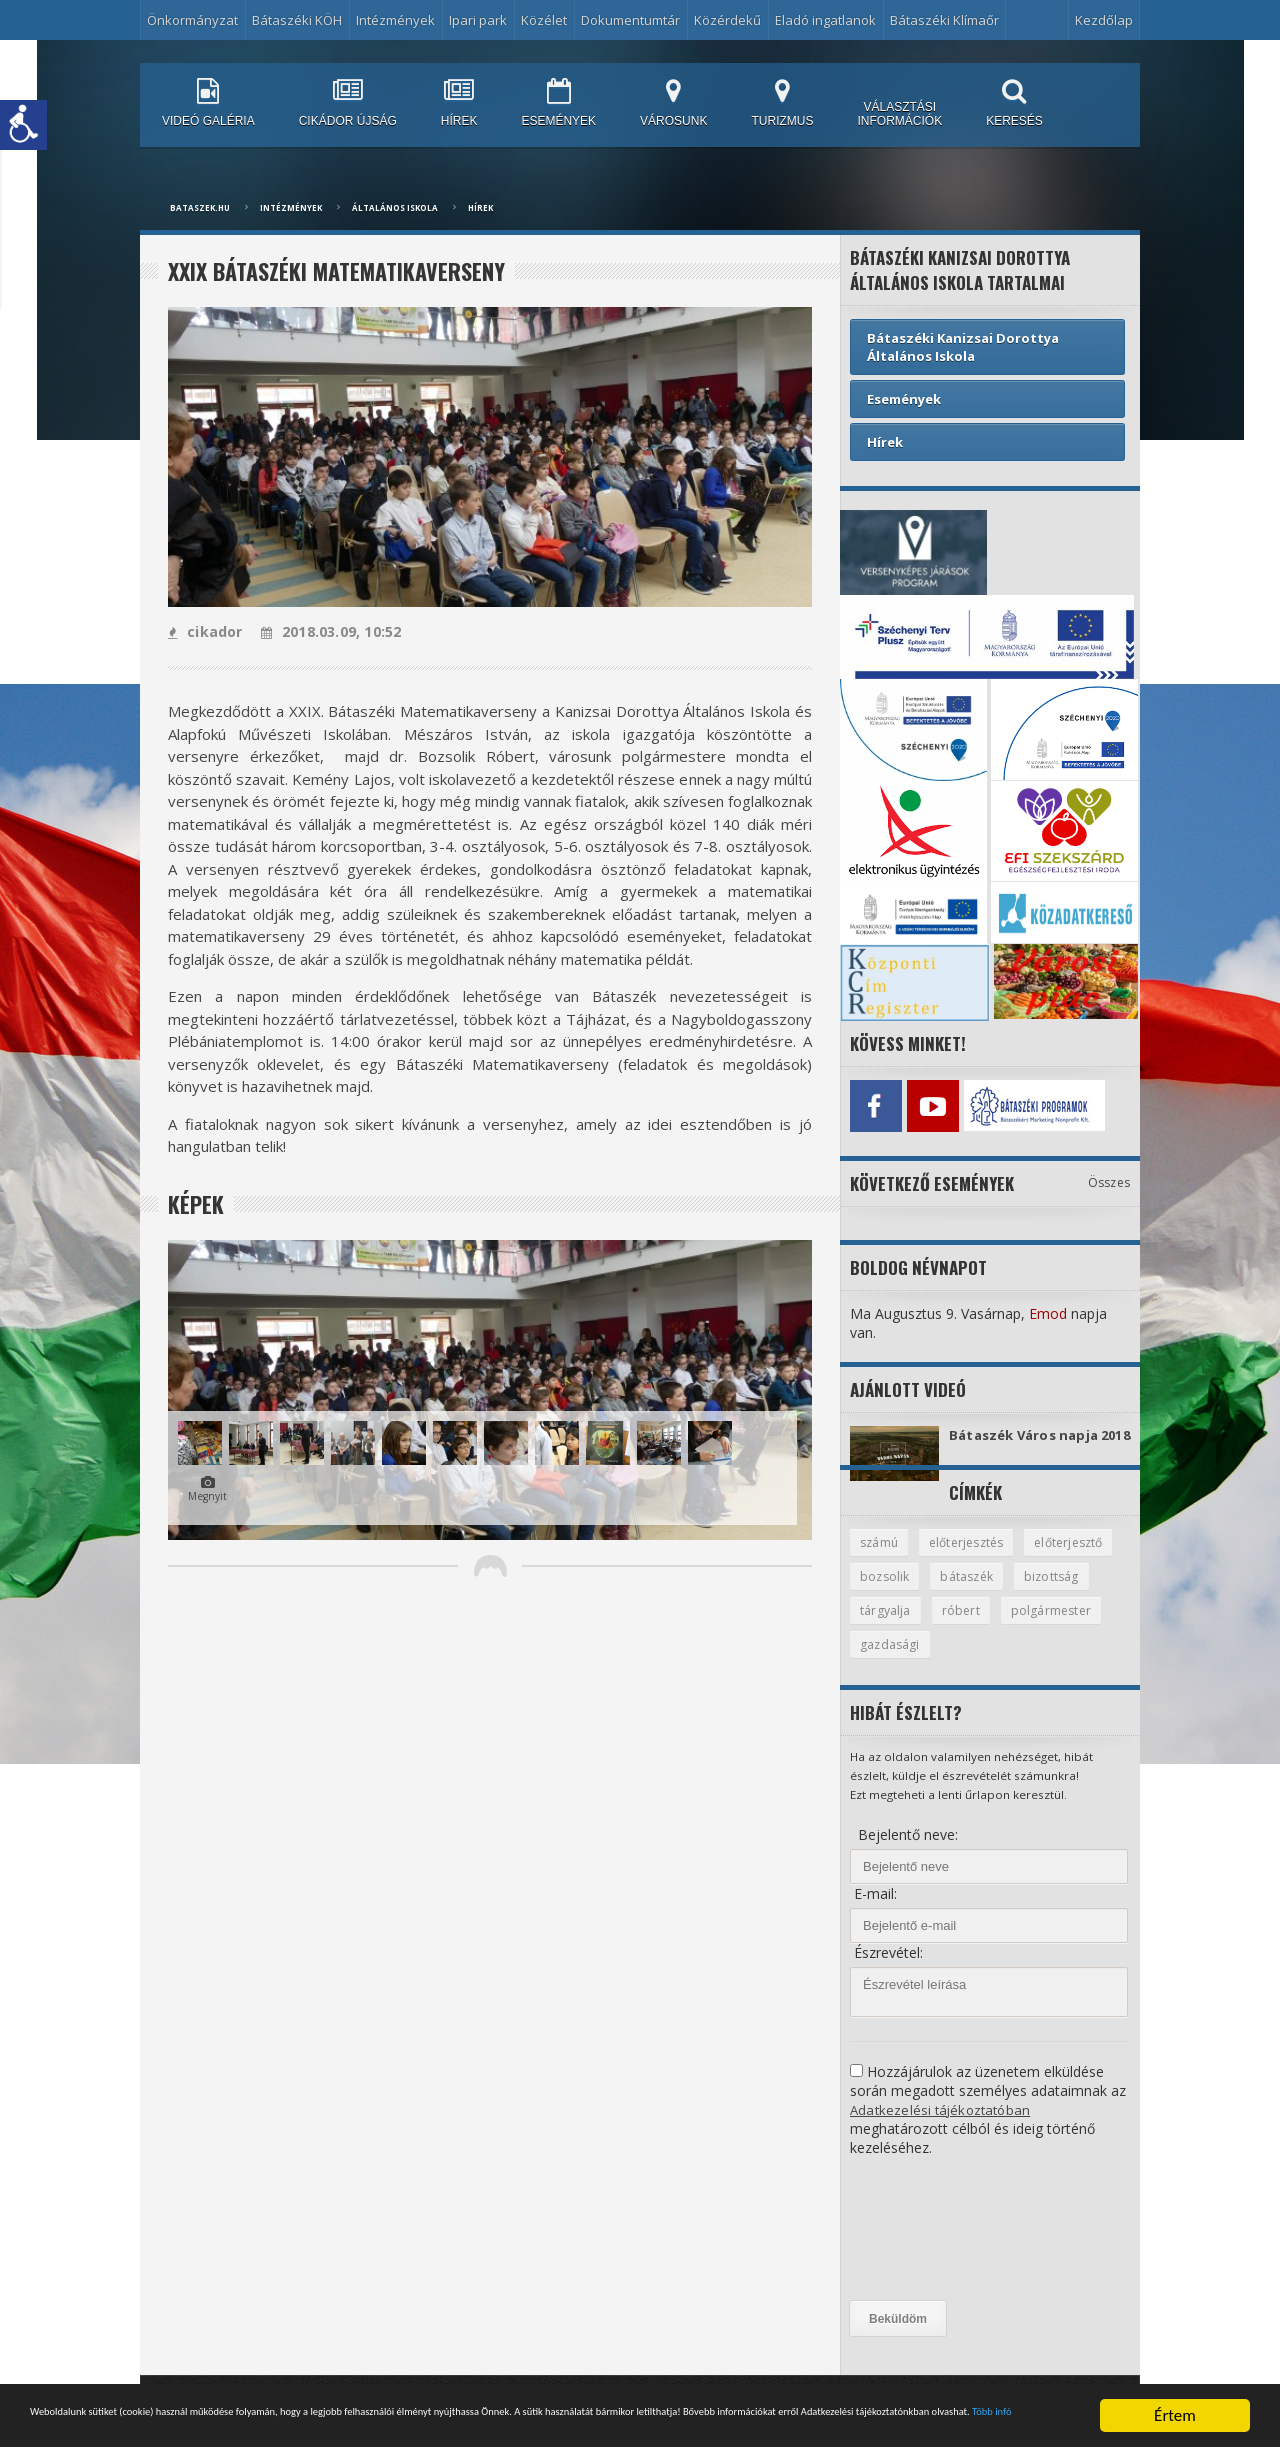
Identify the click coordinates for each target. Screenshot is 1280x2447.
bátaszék (1074, 1592)
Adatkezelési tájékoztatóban (942, 2127)
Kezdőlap (1104, 20)
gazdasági (1004, 1662)
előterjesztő (896, 1592)
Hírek (480, 207)
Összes (1109, 1177)
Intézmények (395, 20)
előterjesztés (972, 1557)
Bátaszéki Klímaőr (944, 20)
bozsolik (989, 1592)
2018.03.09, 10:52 (327, 631)
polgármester (901, 1662)
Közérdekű (727, 20)
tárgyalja (973, 1627)
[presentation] (932, 2247)
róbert (1050, 1627)
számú (880, 1557)
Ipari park (478, 20)
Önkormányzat (192, 20)
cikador (204, 631)
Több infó (532, 2422)
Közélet (544, 20)
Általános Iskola (395, 207)
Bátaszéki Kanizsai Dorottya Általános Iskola (963, 347)
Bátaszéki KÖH (297, 20)
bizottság (888, 1627)
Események (904, 399)
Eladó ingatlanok (825, 20)
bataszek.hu (200, 207)
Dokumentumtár (630, 20)
